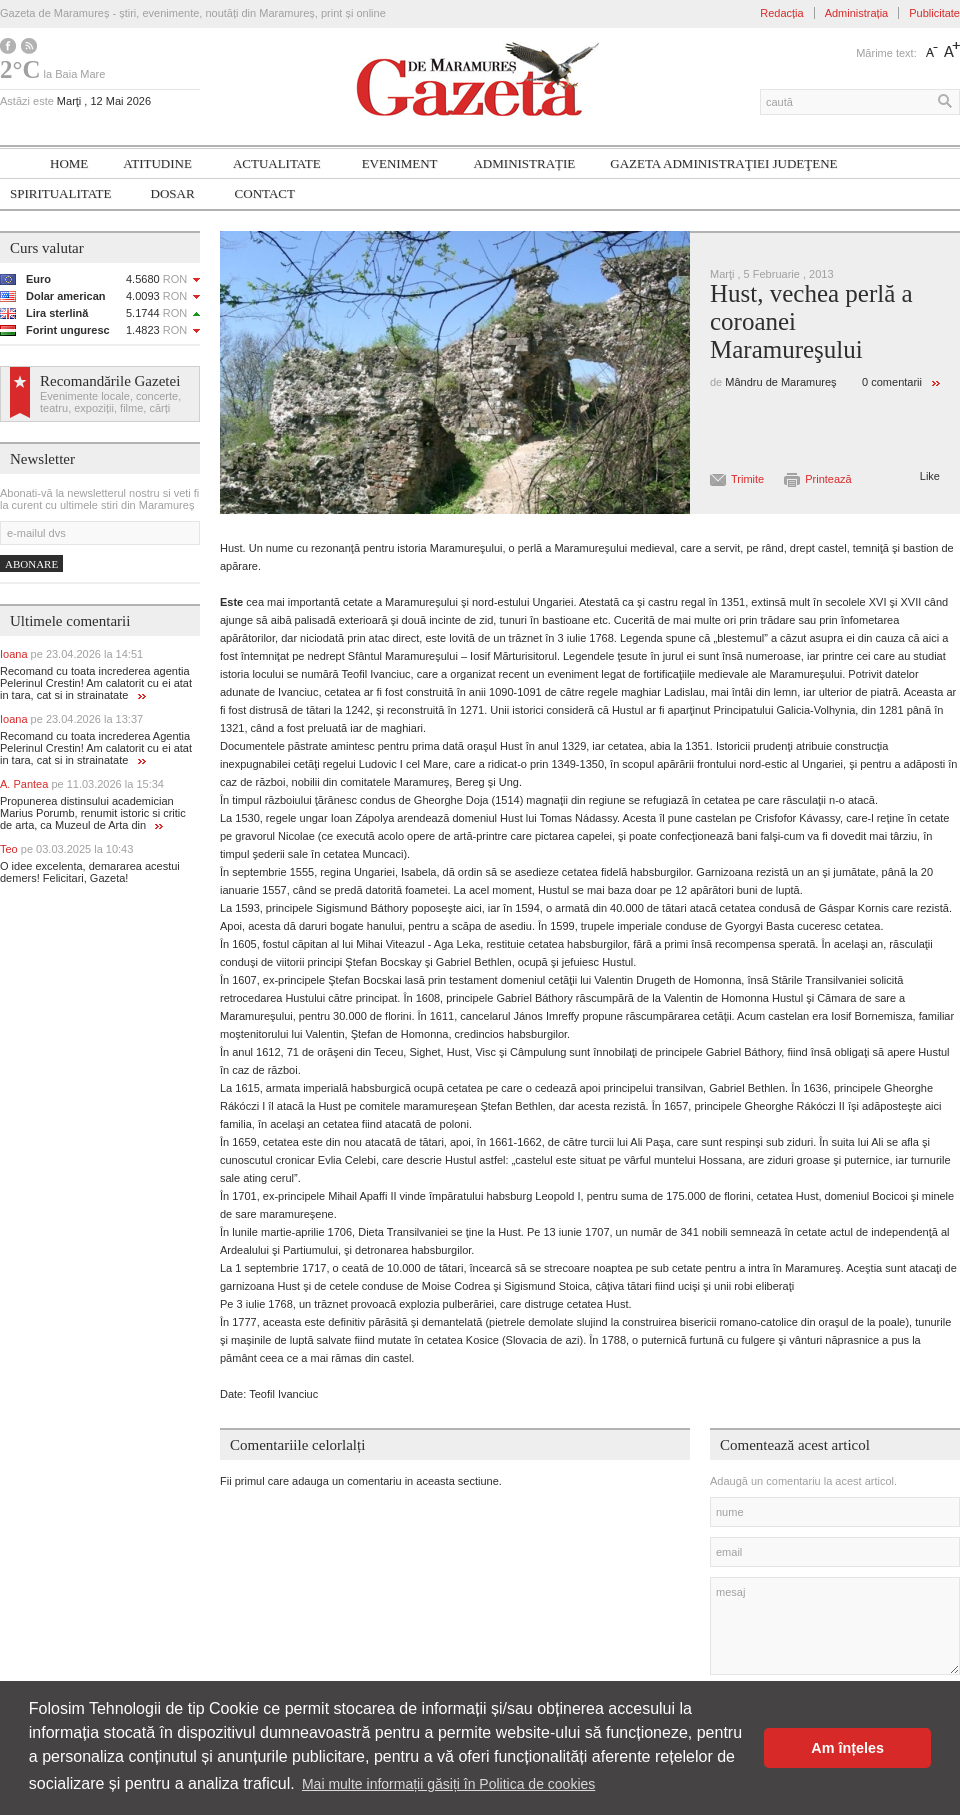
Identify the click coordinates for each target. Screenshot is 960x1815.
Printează (828, 479)
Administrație (524, 163)
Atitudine (157, 163)
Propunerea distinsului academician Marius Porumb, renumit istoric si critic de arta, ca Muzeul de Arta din (93, 813)
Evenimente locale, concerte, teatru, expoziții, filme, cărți (110, 402)
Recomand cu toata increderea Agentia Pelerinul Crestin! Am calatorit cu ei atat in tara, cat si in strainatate (96, 748)
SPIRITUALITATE (61, 193)
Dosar (173, 193)
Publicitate (934, 13)
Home (69, 163)
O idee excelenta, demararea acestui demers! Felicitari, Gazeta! (90, 872)
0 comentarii (892, 382)
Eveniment (400, 163)
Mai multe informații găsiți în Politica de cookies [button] (448, 1784)
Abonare (31, 564)
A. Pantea (82, 784)
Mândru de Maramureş (780, 382)
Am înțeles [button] (847, 1748)
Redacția (781, 13)
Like (930, 476)
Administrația (857, 13)
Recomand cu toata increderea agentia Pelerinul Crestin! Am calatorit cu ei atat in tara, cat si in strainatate (96, 683)
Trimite (747, 479)
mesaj (835, 1626)
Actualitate (277, 163)
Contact (265, 193)
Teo (66, 849)
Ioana (71, 654)
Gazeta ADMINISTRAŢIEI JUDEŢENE (723, 163)
